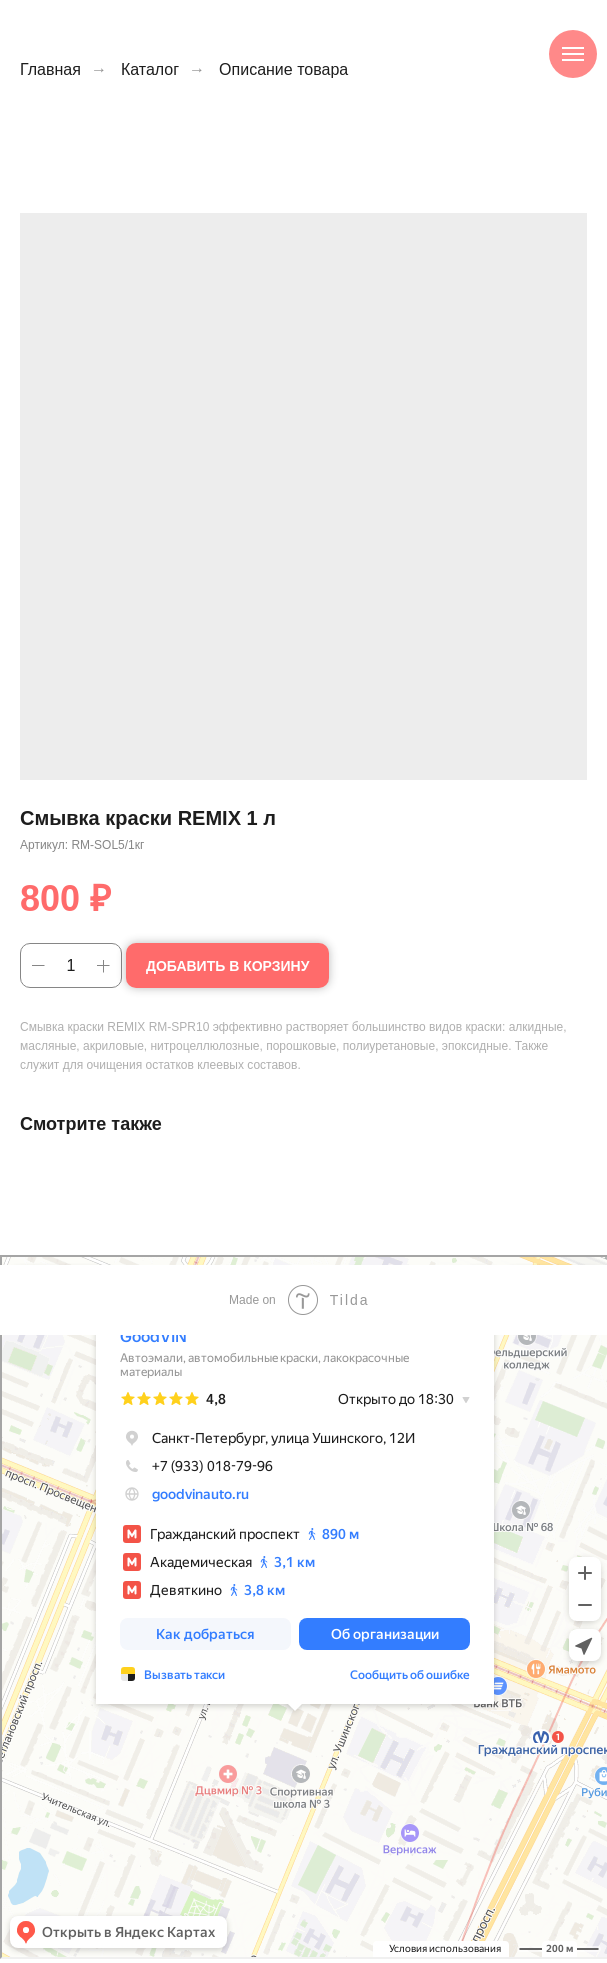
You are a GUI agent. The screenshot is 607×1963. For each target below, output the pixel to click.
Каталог (150, 69)
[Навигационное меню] (573, 54)
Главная (50, 69)
